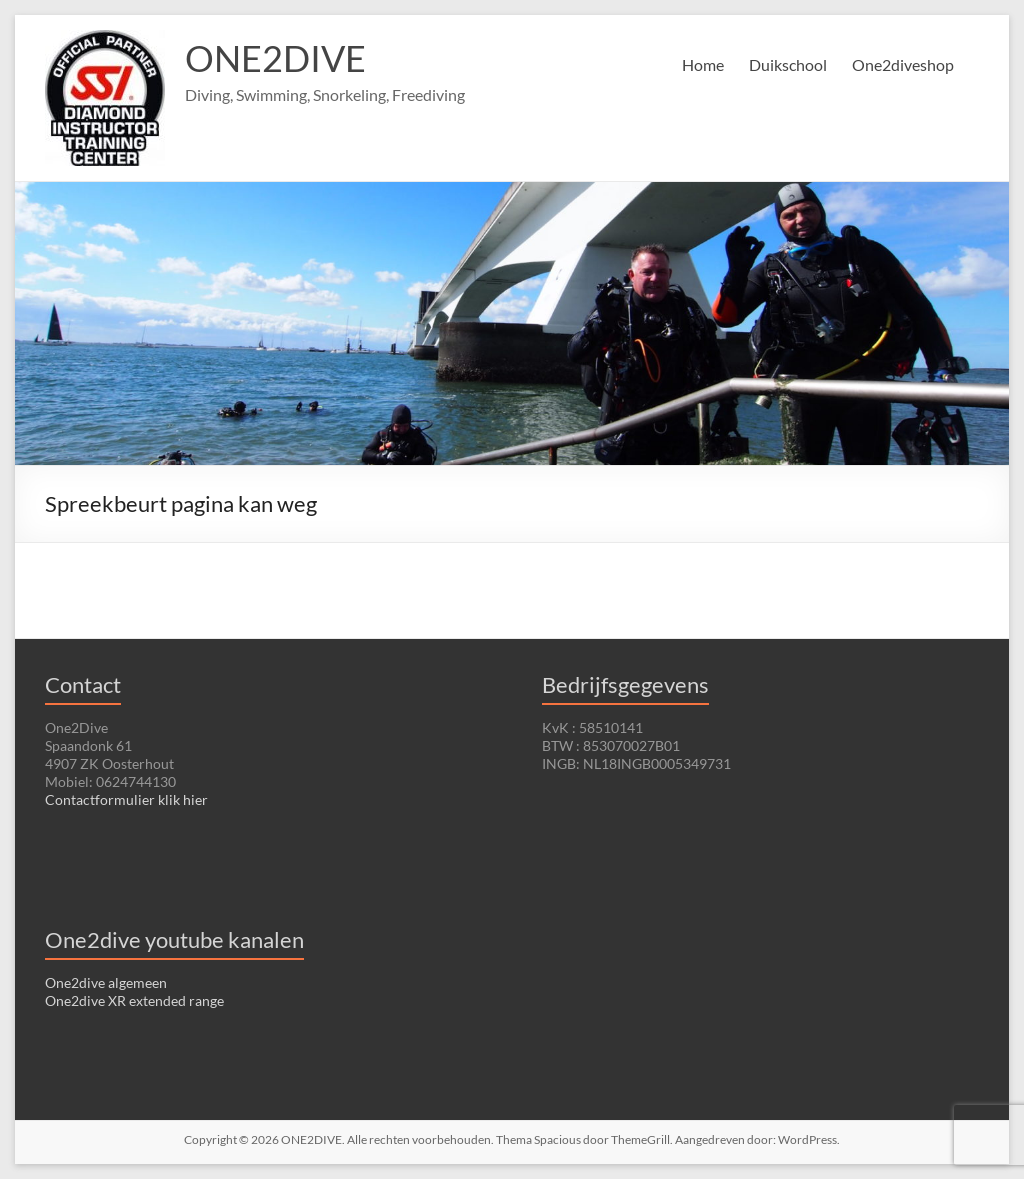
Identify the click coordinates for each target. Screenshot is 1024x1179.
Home (703, 64)
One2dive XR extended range (134, 1000)
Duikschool (788, 64)
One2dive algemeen (106, 982)
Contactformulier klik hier (126, 799)
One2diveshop (903, 64)
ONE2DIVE (275, 58)
